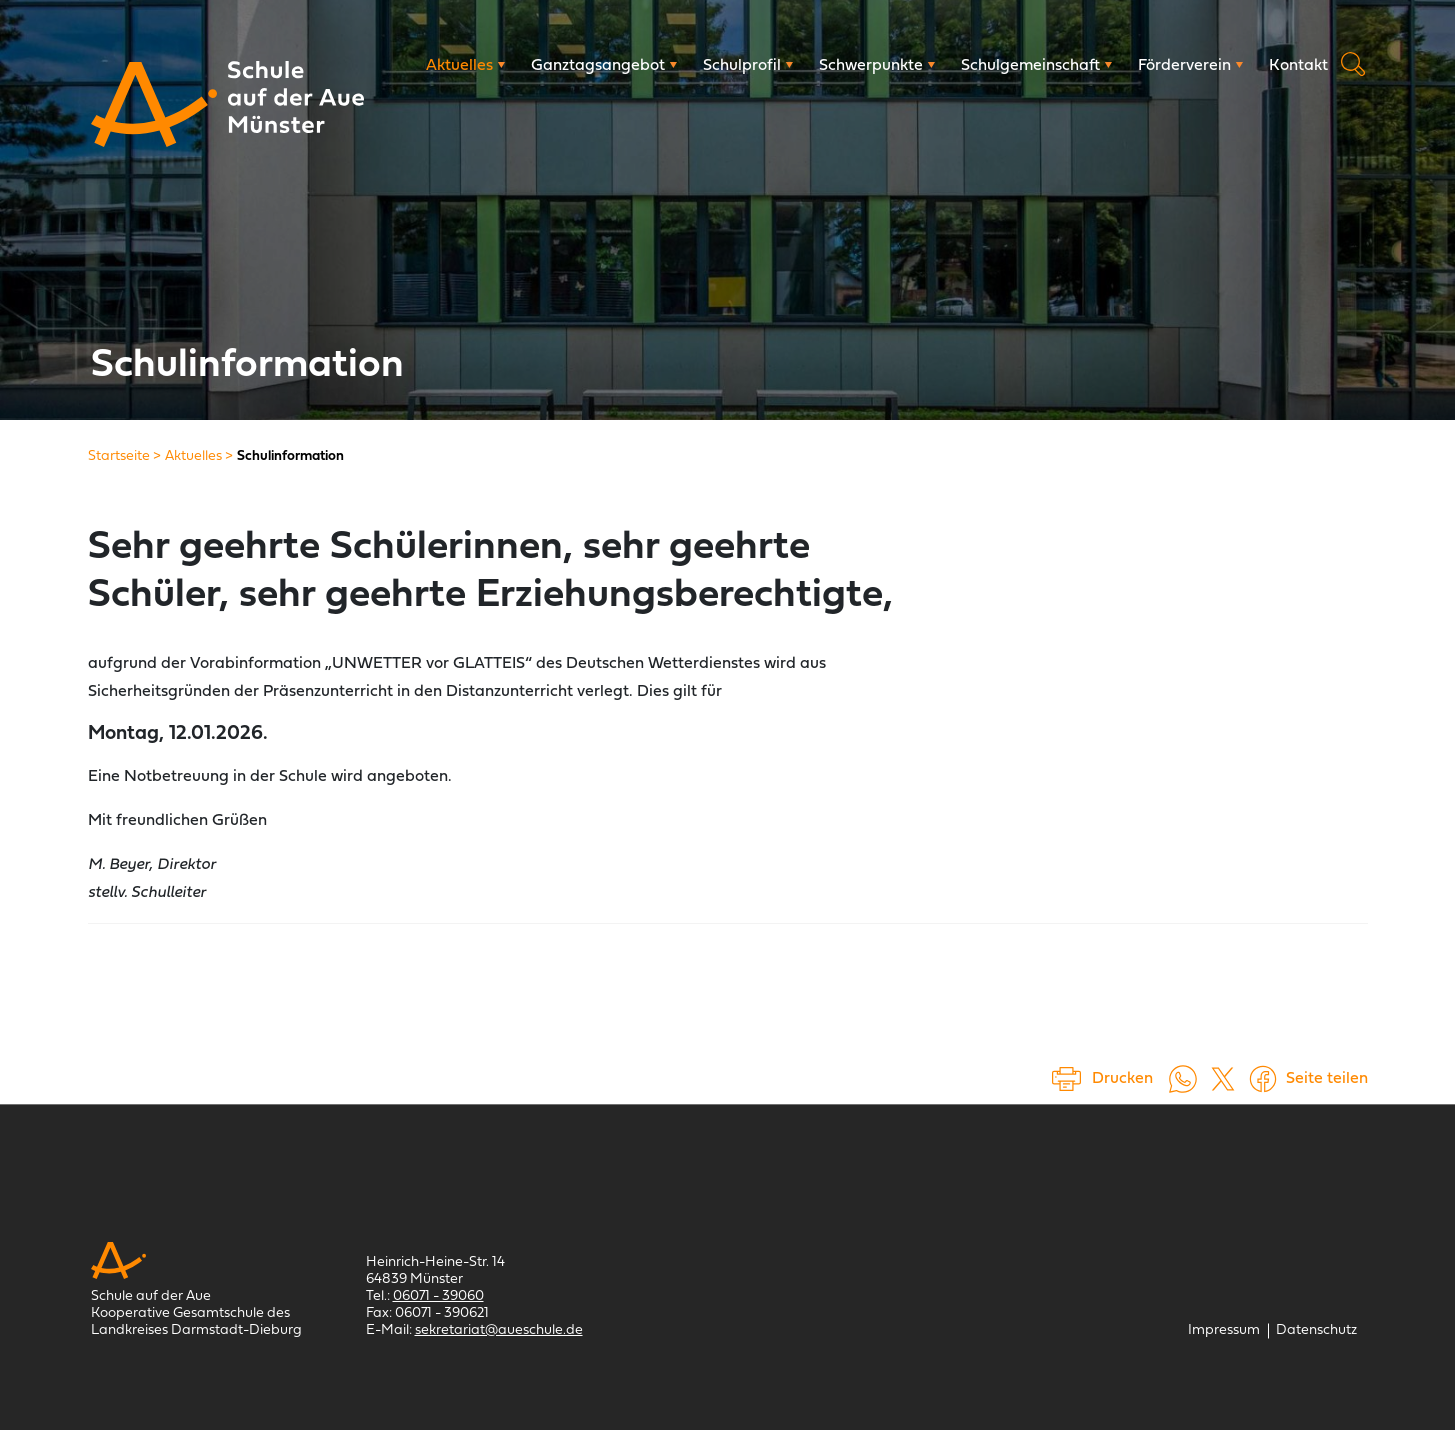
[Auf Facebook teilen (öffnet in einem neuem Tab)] (1263, 1079)
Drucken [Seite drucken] (1122, 1079)
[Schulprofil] (748, 66)
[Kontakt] (1298, 66)
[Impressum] (1224, 1330)
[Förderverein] (1190, 66)
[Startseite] (119, 456)
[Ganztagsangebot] (604, 66)
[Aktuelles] (465, 66)
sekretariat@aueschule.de (499, 1330)
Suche (1353, 64)
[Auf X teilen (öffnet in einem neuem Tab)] (1223, 1079)
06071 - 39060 (438, 1296)
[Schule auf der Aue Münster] (154, 104)
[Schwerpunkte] (877, 66)
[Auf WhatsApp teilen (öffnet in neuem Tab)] (1183, 1079)
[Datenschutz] (1316, 1330)
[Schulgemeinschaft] (1036, 66)
